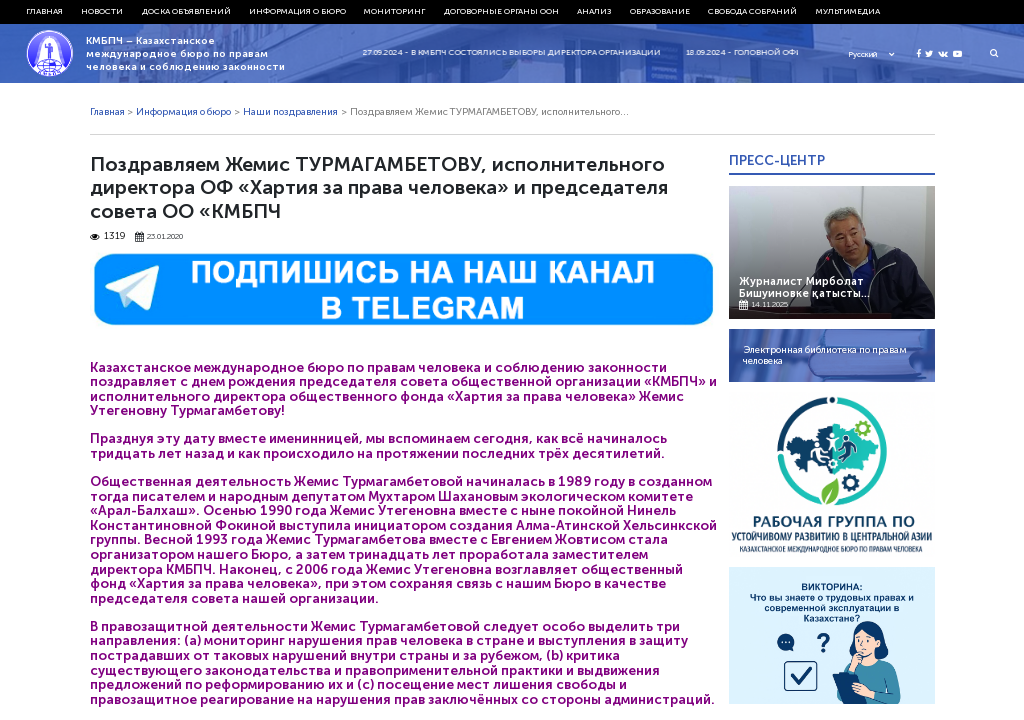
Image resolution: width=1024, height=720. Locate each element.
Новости (102, 11)
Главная (44, 11)
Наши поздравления (290, 112)
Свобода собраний (752, 11)
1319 (108, 236)
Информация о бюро (297, 11)
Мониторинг (394, 11)
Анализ (594, 11)
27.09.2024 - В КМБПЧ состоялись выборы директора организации (520, 52)
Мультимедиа (848, 11)
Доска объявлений (186, 11)
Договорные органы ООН (501, 11)
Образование (660, 11)
